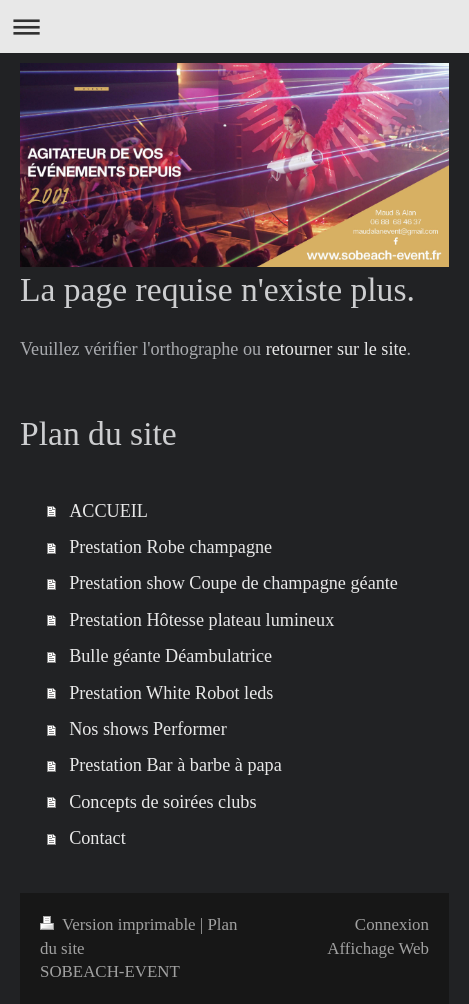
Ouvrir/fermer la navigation (234, 26)
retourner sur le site (336, 349)
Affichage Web (378, 948)
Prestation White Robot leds (171, 693)
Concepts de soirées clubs (162, 802)
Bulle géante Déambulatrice (170, 656)
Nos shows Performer (148, 729)
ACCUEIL (108, 511)
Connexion (392, 924)
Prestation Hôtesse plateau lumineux (201, 620)
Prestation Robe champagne (170, 547)
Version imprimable (120, 924)
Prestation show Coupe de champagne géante (233, 583)
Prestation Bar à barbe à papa (175, 765)
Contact (97, 838)
